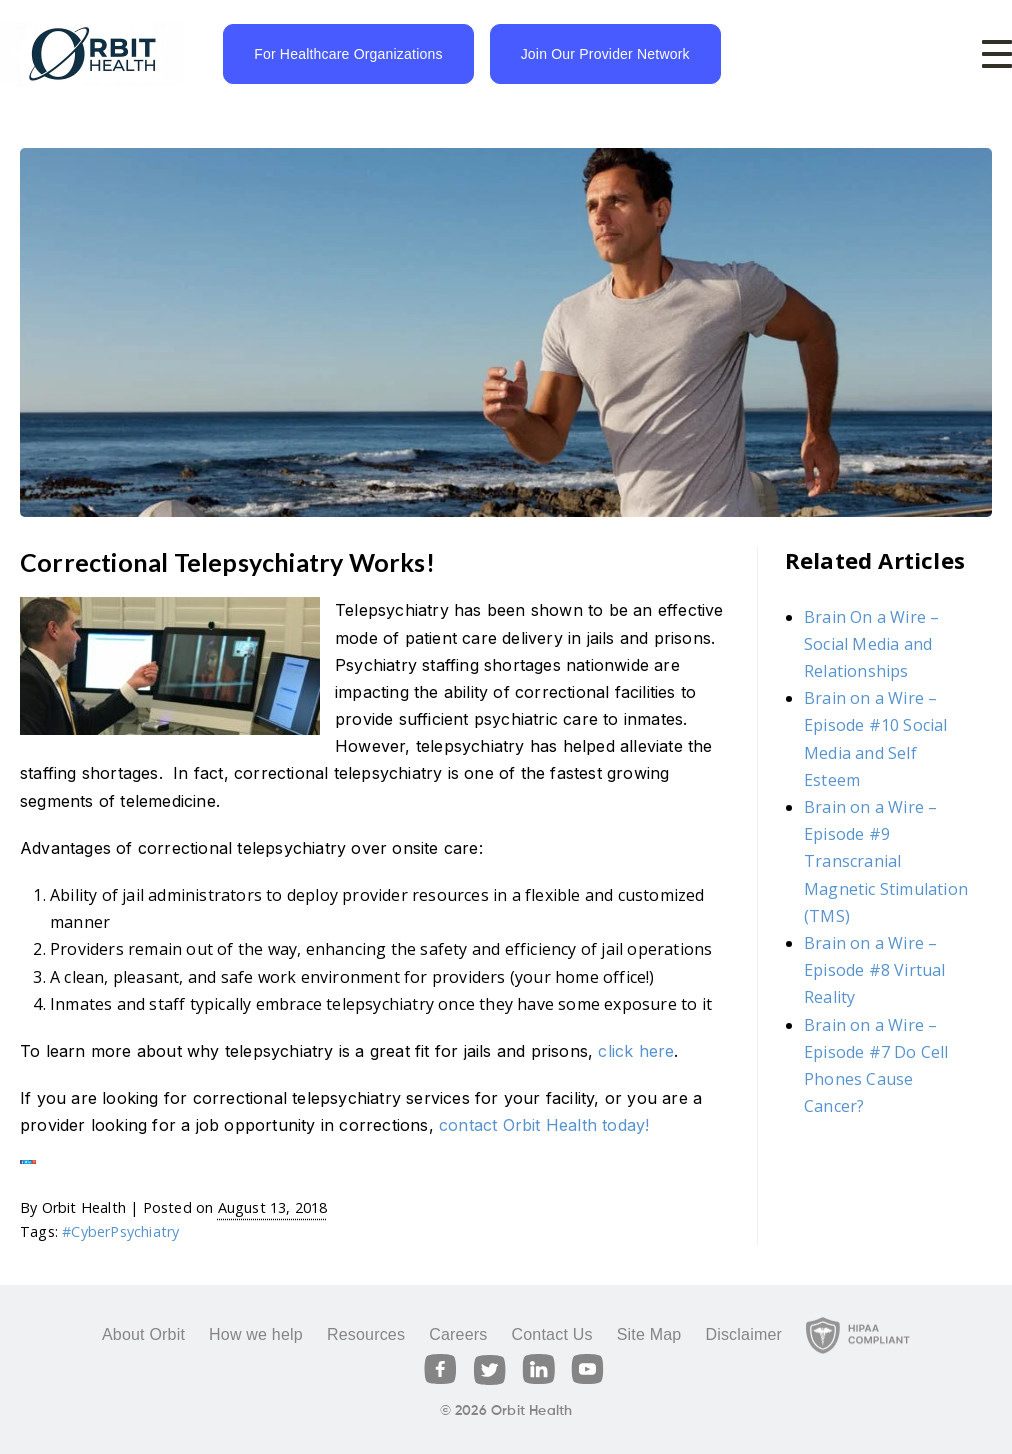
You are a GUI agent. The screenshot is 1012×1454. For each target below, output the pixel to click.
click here (636, 1051)
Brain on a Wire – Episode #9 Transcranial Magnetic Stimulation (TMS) (886, 861)
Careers (458, 1334)
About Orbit (143, 1334)
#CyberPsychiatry (120, 1231)
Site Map (649, 1334)
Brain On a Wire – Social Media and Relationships (871, 644)
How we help (256, 1334)
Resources (366, 1334)
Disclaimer (743, 1334)
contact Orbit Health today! (544, 1125)
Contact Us (551, 1334)
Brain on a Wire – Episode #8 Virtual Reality (875, 970)
